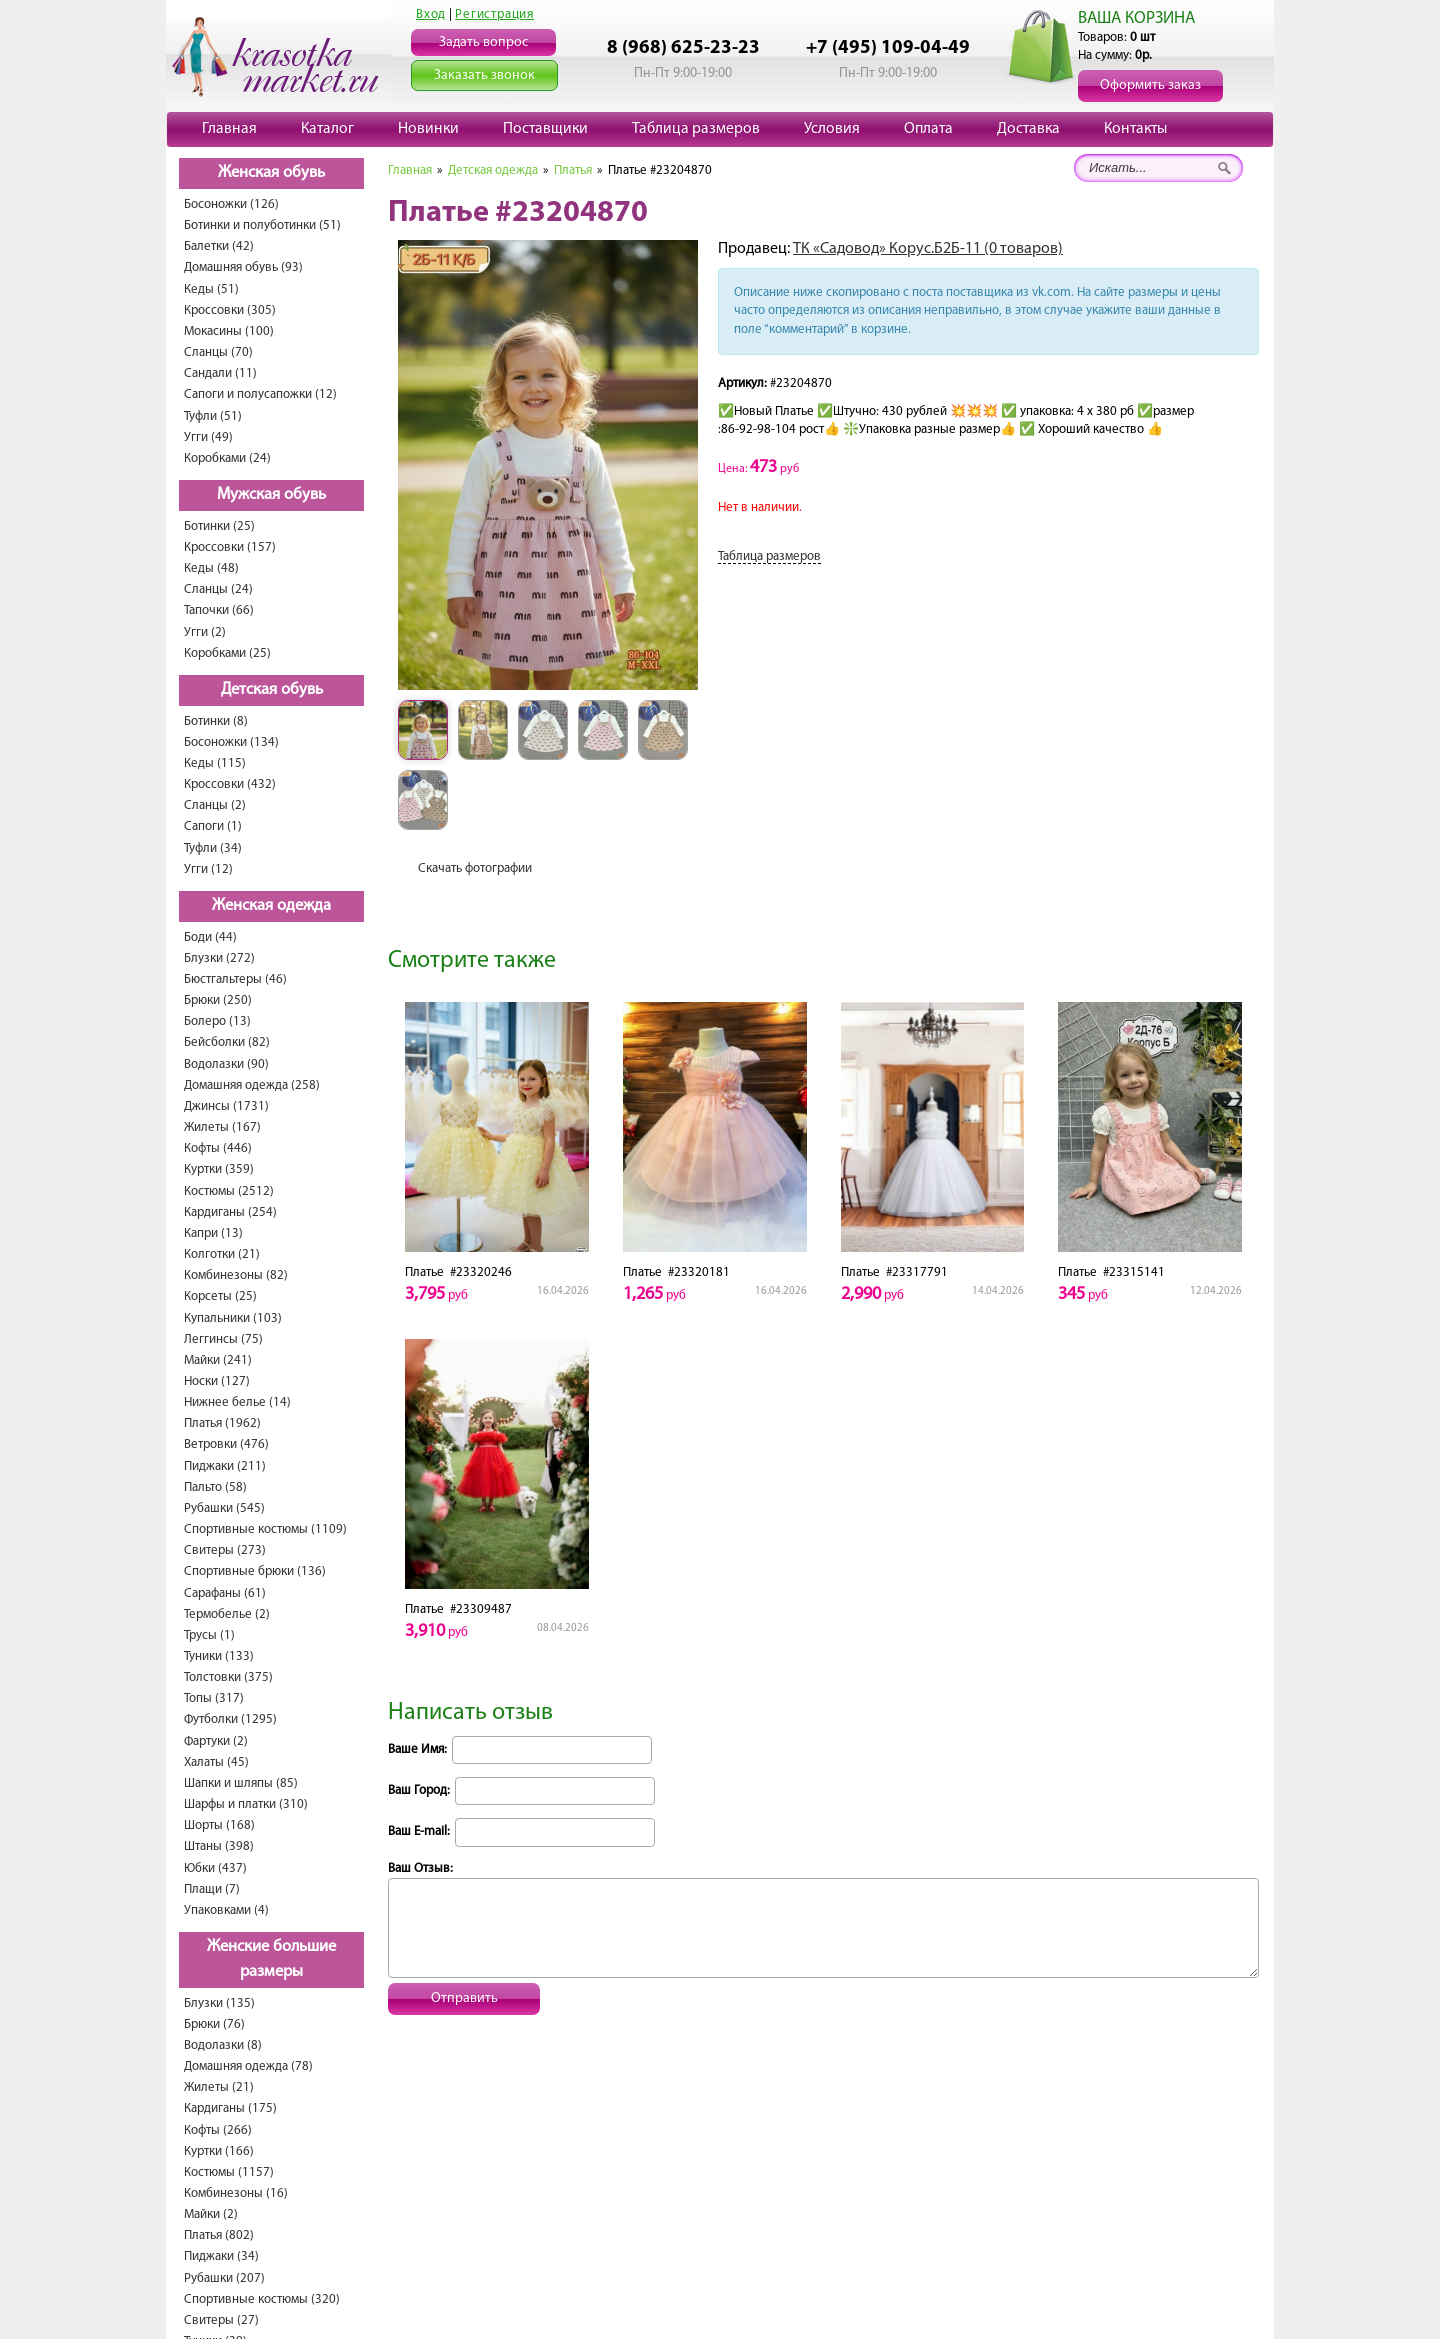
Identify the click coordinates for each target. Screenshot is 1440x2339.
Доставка (1028, 129)
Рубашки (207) (224, 2278)
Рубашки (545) (224, 1508)
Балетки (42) (219, 246)
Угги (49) (208, 437)
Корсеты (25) (220, 1296)
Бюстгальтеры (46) (235, 979)
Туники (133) (219, 1656)
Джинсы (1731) (226, 1106)
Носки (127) (217, 1381)
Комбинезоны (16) (236, 2193)
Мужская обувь (271, 495)
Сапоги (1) (213, 826)
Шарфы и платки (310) (246, 1804)
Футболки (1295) (230, 1719)
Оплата (928, 129)
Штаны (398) (219, 1846)
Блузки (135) (219, 2003)
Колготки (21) (222, 1254)
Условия (832, 129)
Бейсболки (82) (227, 1042)
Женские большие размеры (271, 1959)
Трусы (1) (209, 1635)
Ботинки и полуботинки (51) (262, 225)
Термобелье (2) (227, 1614)
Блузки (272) (219, 958)
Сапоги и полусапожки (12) (260, 394)
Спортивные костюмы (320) (262, 2299)
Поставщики (545, 129)
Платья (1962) (222, 1423)
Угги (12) (208, 869)
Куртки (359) (219, 1169)
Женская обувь (271, 173)
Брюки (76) (214, 2024)
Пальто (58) (215, 1487)
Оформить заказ (1150, 85)
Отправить (464, 1998)
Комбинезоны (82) (236, 1275)
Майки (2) (211, 2214)
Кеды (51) (211, 289)
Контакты (1135, 129)
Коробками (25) (227, 653)
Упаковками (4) (226, 1910)
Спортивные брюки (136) (255, 1571)
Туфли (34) (213, 848)
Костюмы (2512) (229, 1191)
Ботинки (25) (219, 526)
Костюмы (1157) (229, 2172)
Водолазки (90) (226, 1064)
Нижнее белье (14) (237, 1402)
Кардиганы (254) (230, 1212)
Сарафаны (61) (225, 1593)
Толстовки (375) (228, 1677)
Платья (573, 170)
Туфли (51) (213, 416)
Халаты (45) (216, 1762)
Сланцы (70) (218, 352)
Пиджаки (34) (221, 2256)
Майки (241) (218, 1360)
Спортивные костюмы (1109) (265, 1529)
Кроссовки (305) (230, 310)
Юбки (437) (215, 1868)
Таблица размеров (696, 129)
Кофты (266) (218, 2130)
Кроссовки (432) (230, 784)
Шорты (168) (219, 1825)
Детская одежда (493, 170)
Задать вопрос (483, 42)
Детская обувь (272, 690)
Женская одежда (271, 906)
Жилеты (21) (219, 2087)
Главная (229, 129)
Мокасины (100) (229, 331)
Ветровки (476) (226, 1444)
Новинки (428, 129)
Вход (431, 14)
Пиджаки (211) (225, 1466)
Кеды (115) (215, 763)
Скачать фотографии (475, 868)
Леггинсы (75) (223, 1339)
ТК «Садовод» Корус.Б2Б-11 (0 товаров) (928, 249)
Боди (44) (210, 937)
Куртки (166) (219, 2151)
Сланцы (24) (218, 589)
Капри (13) (213, 1233)
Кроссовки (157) (230, 547)
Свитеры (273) (225, 1550)
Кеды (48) (211, 568)
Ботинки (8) (216, 721)
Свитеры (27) (221, 2320)
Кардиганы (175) (230, 2108)
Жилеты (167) (222, 1127)
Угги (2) (205, 632)
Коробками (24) (227, 458)
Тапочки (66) (219, 610)
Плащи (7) (212, 1889)
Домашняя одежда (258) (252, 1085)
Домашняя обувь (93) (243, 267)
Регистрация (494, 14)
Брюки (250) (218, 1000)
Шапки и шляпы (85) (241, 1783)
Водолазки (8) (223, 2045)
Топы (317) (214, 1698)
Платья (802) (219, 2235)
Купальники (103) (233, 1318)
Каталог (327, 129)
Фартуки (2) (216, 1741)
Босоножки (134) (231, 742)
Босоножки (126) (231, 204)
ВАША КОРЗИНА (1136, 18)
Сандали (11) (220, 373)
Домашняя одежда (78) (248, 2066)
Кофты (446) (218, 1148)
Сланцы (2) (215, 805)
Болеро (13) (217, 1021)
